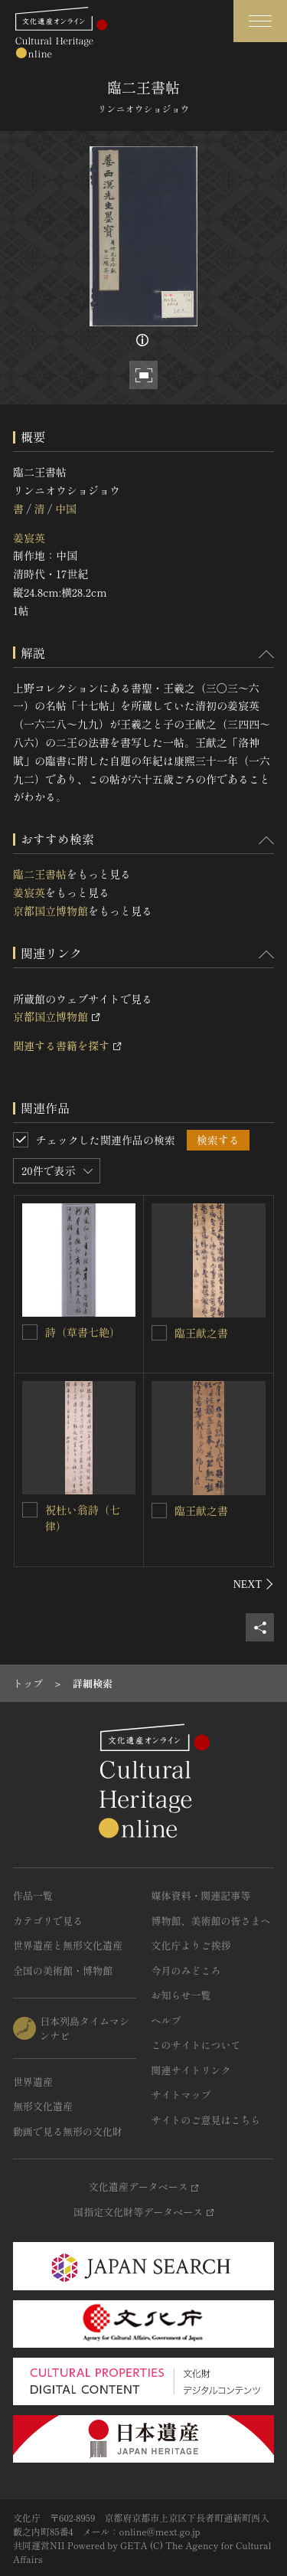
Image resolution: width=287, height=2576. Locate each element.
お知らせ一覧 (181, 1995)
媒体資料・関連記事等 (201, 1895)
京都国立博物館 (50, 910)
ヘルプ (166, 2020)
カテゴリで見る (48, 1920)
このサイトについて (196, 2045)
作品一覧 (33, 1895)
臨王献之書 (201, 1332)
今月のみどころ (186, 1970)
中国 (66, 508)
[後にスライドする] (253, 1584)
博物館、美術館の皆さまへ (211, 1920)
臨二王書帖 (40, 874)
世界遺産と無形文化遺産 (67, 1945)
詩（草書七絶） (82, 1332)
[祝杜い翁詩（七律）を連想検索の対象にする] (30, 1509)
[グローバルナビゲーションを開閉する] (260, 21)
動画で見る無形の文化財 (67, 2131)
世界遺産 (33, 2081)
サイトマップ (181, 2094)
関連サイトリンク (191, 2070)
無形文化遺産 (43, 2106)
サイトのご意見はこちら (206, 2120)
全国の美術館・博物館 (63, 1970)
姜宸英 (29, 537)
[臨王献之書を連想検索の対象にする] (159, 1332)
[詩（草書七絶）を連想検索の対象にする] (30, 1332)
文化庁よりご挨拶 (191, 1945)
